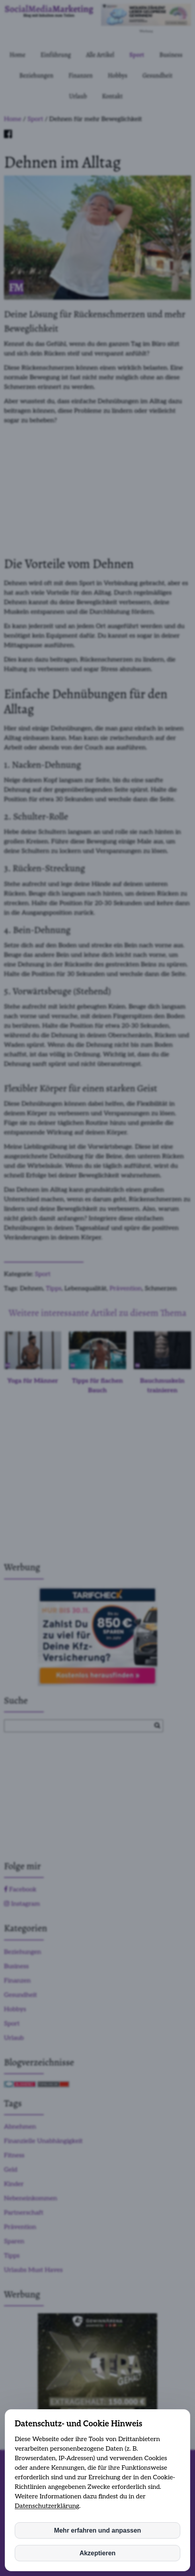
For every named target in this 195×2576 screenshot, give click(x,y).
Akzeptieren (98, 2553)
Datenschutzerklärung (47, 2506)
